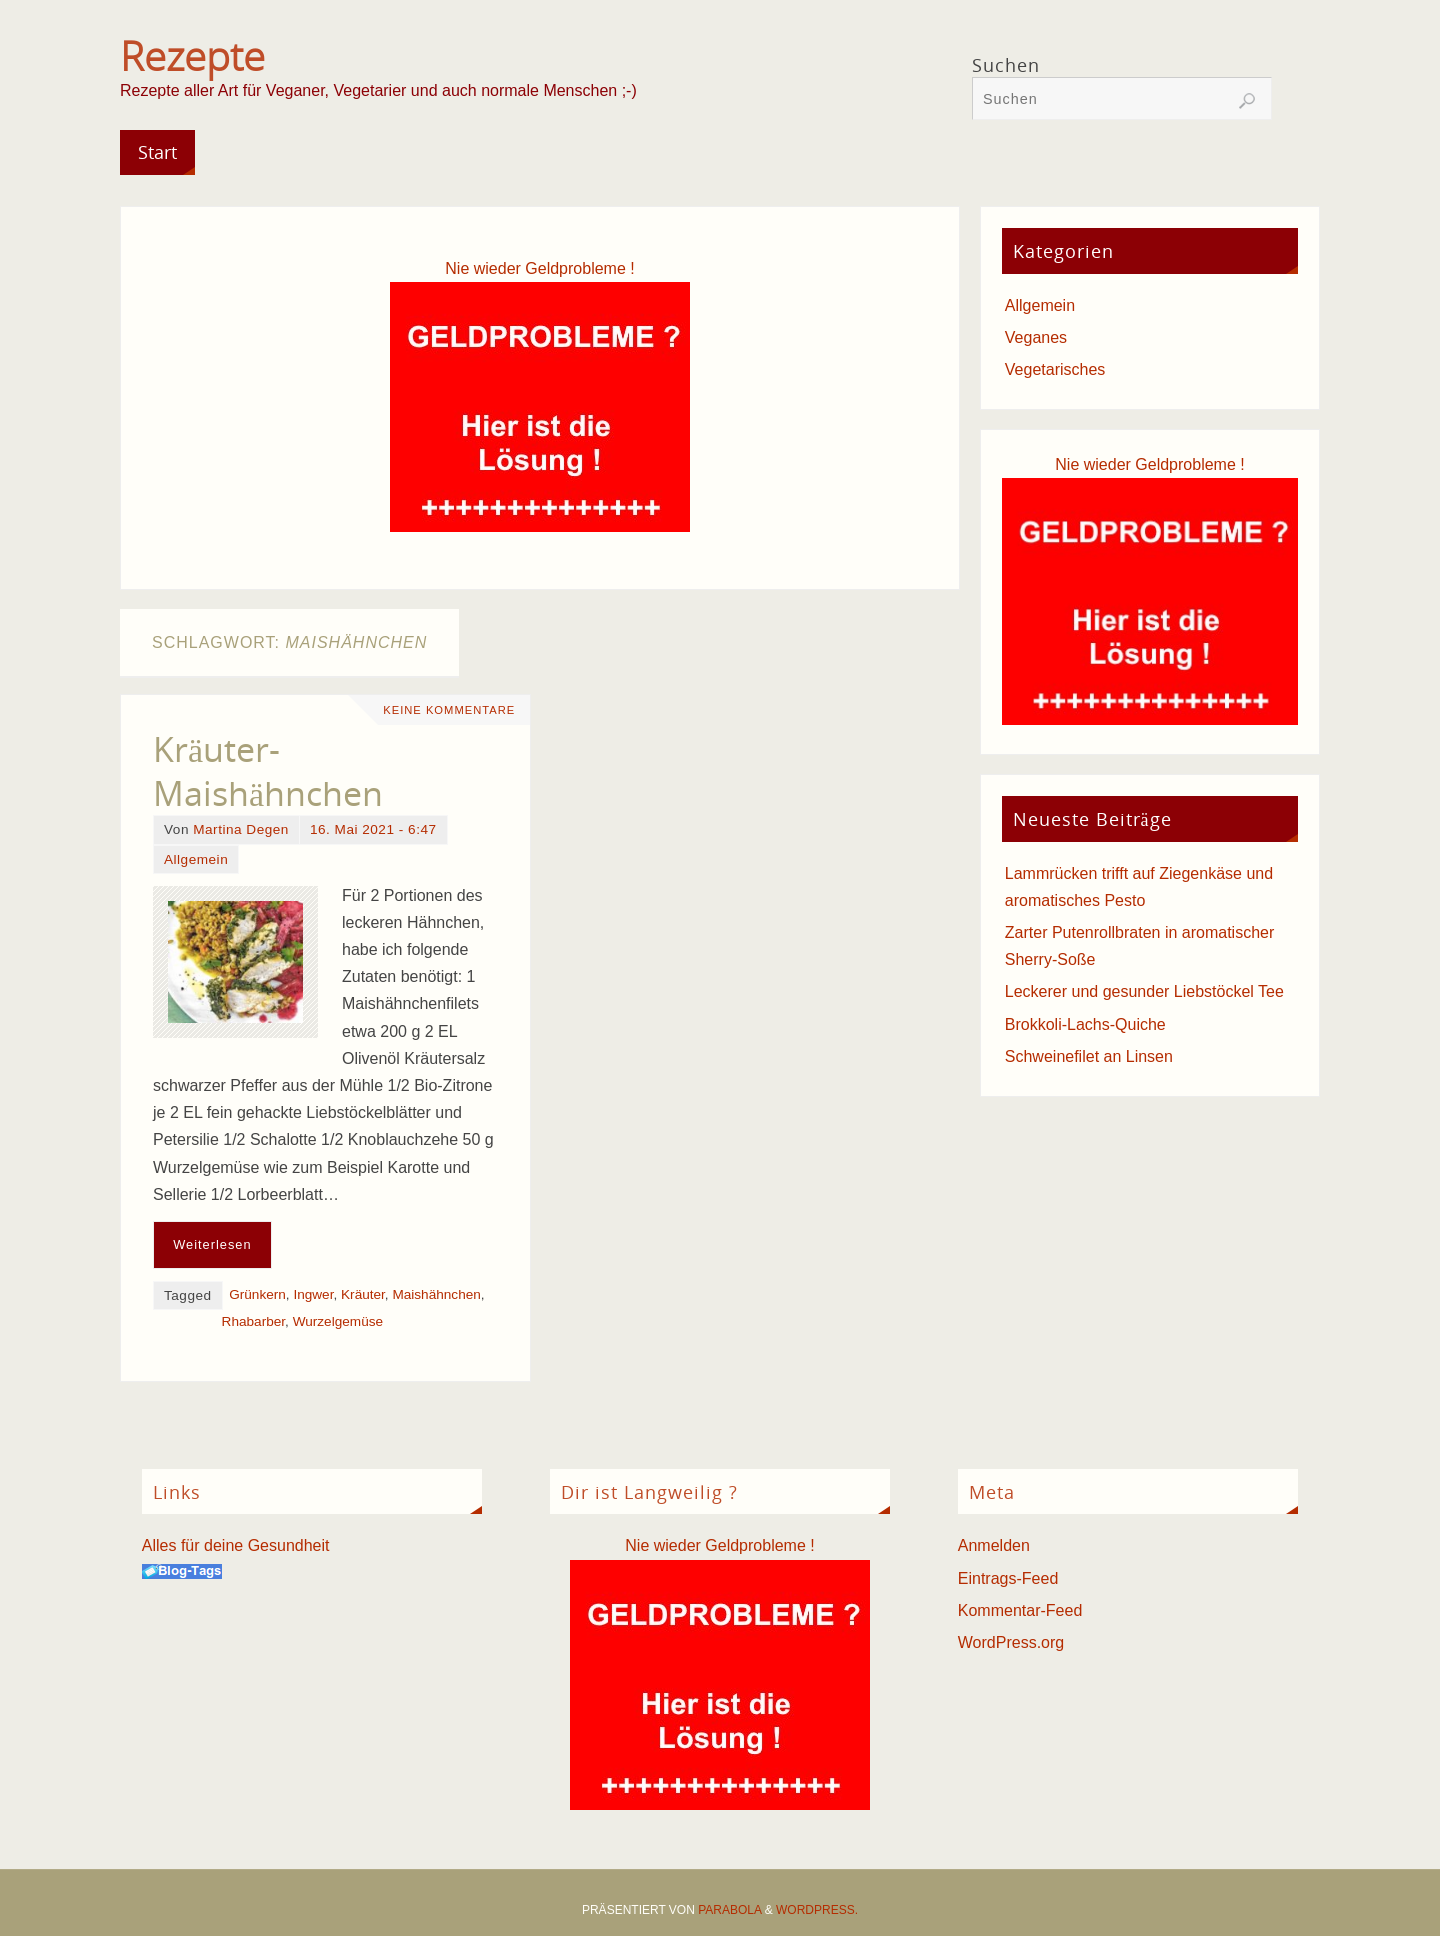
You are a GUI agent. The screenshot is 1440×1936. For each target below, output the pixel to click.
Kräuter (363, 1294)
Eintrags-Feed (1008, 1578)
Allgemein (196, 859)
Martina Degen (241, 829)
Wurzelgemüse (338, 1321)
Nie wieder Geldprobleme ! (539, 268)
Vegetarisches (1055, 369)
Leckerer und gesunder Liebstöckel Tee (1144, 991)
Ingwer (313, 1294)
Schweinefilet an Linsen (1089, 1056)
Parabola (729, 1910)
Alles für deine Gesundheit (236, 1545)
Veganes (1036, 337)
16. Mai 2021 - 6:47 (373, 829)
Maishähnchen (436, 1294)
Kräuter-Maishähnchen (268, 771)
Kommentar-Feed (1020, 1610)
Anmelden (994, 1545)
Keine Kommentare (449, 710)
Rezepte (192, 56)
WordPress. (817, 1910)
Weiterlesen (212, 1244)
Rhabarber (253, 1321)
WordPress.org (1011, 1642)
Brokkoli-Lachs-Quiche (1085, 1024)
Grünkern (257, 1294)
